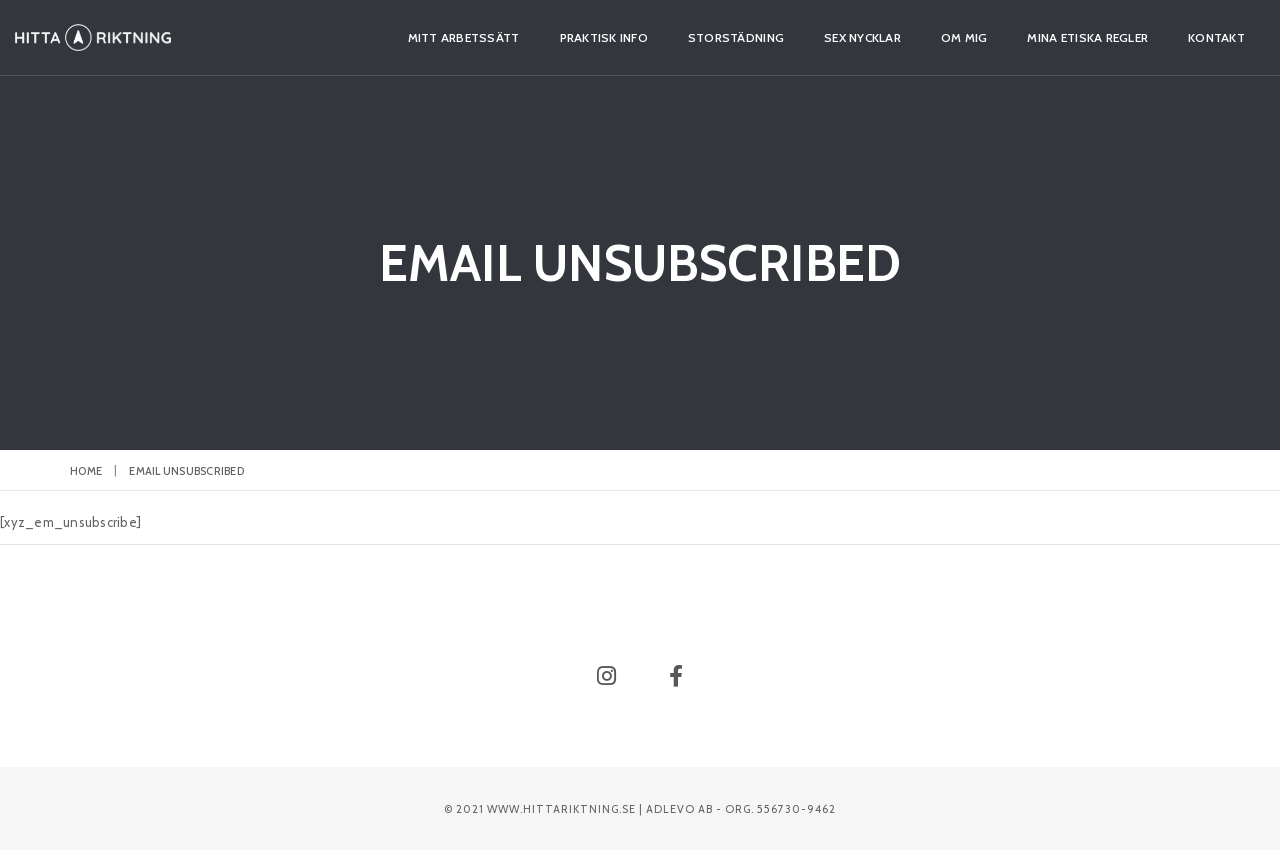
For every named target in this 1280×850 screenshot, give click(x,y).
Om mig (909, 37)
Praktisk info (549, 37)
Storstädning (681, 37)
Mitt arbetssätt (409, 37)
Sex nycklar (807, 37)
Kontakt (1161, 37)
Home (86, 471)
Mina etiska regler (1032, 37)
